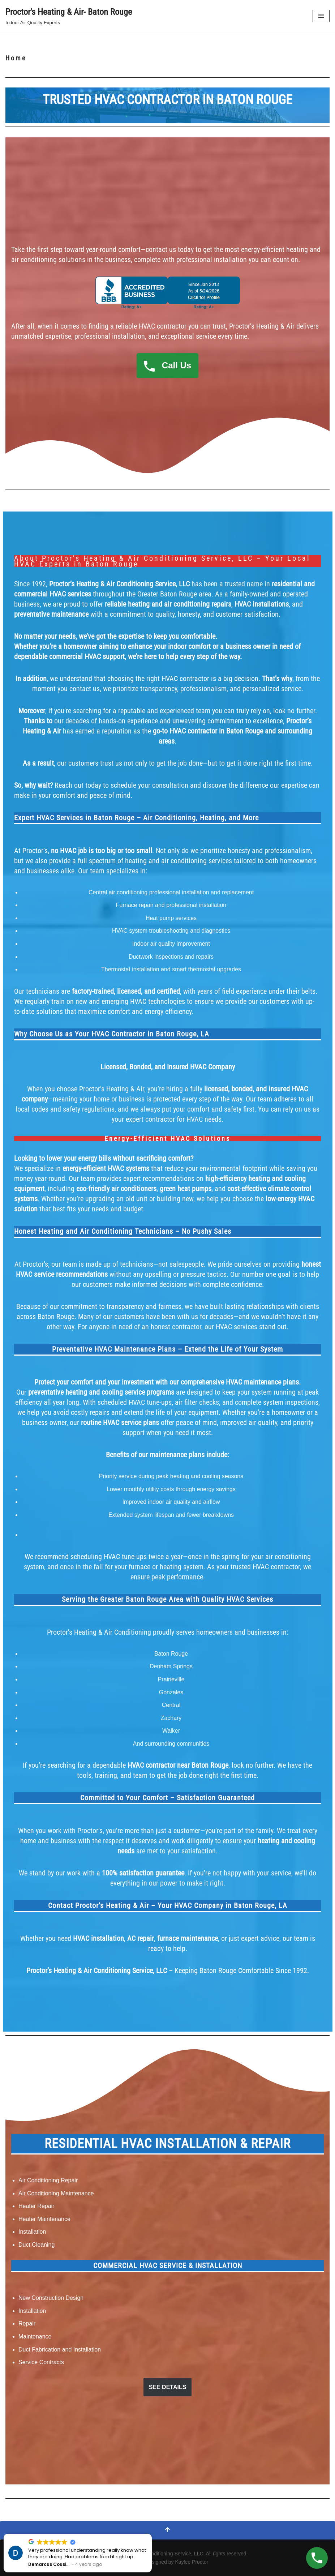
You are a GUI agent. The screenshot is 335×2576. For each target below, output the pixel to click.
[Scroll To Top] (167, 2530)
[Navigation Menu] (321, 16)
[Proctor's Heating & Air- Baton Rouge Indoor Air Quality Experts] (68, 16)
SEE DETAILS (167, 2387)
